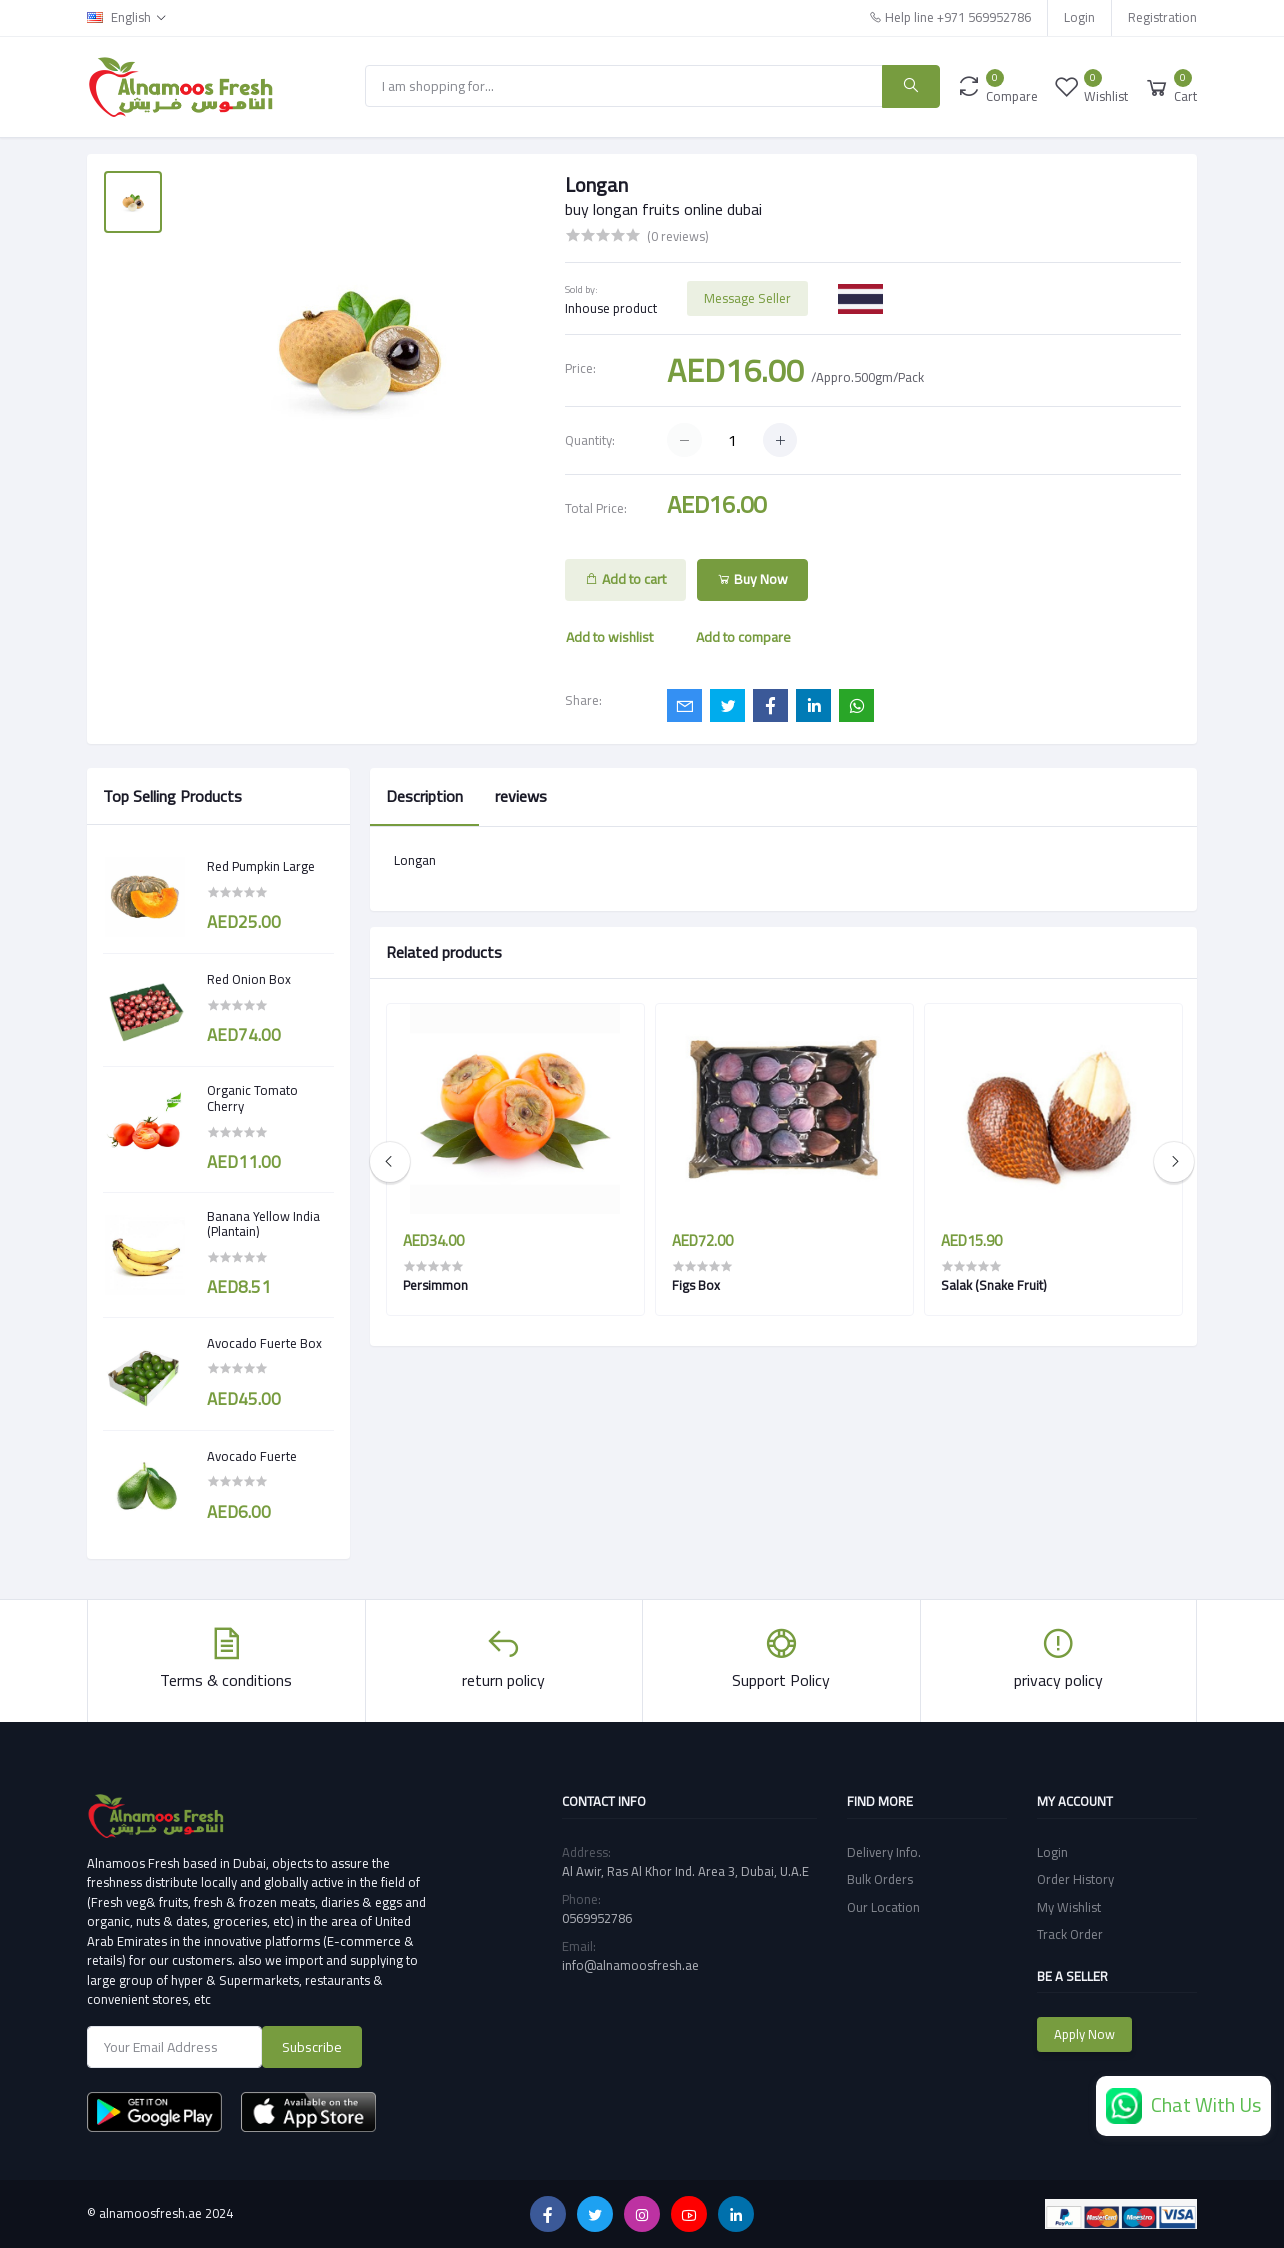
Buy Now (752, 579)
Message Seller (747, 298)
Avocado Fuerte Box (264, 1344)
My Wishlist (1069, 1907)
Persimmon (435, 1285)
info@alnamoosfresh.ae (630, 1965)
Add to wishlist (609, 637)
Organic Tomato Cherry (252, 1098)
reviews (521, 796)
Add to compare (743, 637)
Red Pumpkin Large (261, 867)
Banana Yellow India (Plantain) (263, 1224)
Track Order (1070, 1934)
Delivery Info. (884, 1852)
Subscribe (312, 2047)
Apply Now (1084, 2034)
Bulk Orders (880, 1879)
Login (1079, 17)
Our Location (883, 1907)
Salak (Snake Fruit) (994, 1285)
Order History (1075, 1879)
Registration (1162, 17)
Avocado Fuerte (252, 1457)
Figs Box (696, 1285)
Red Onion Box (249, 980)
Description (424, 796)
